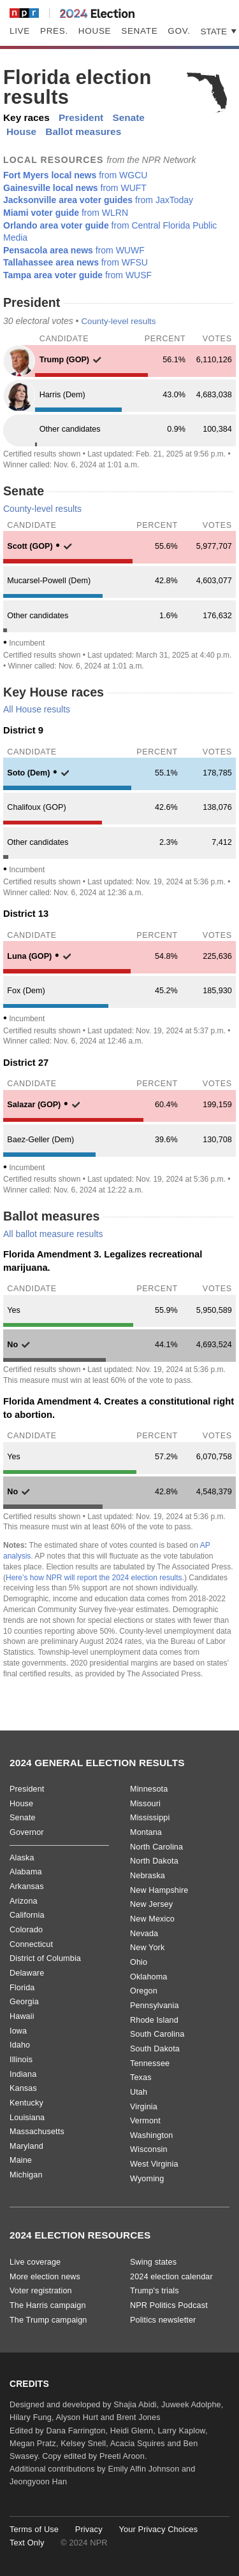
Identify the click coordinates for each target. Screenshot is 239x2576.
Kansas (23, 2088)
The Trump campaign (48, 2320)
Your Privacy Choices (158, 2529)
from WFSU (75, 262)
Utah (138, 2092)
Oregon (143, 1990)
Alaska (22, 1857)
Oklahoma (149, 1976)
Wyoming (147, 2178)
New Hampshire (159, 1890)
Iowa (18, 2031)
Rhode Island (154, 2020)
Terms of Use (34, 2529)
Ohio (138, 1962)
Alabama (26, 1871)
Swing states (153, 2262)
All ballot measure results (53, 1234)
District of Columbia (45, 1958)
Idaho (20, 2045)
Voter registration (41, 2290)
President (81, 117)
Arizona (24, 1901)
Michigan (26, 2174)
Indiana (23, 2074)
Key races (26, 117)
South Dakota (155, 2048)
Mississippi (150, 1817)
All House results (36, 709)
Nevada (144, 1933)
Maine (21, 2160)
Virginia (143, 2106)
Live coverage (35, 2262)
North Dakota (154, 1861)
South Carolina (157, 2034)
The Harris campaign (48, 2305)
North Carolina (156, 1847)
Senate (139, 31)
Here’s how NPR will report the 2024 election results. (95, 1577)
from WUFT (75, 188)
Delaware (27, 1973)
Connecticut (31, 1944)
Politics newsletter (163, 2320)
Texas (141, 2077)
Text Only (27, 2542)
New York (147, 1947)
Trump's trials (154, 2290)
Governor (27, 1832)
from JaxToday (98, 200)
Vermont (145, 2120)
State (215, 31)
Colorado (26, 1929)
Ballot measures (83, 131)
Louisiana (27, 2117)
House (94, 31)
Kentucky (26, 2102)
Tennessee (150, 2063)
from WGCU (75, 175)
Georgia (24, 2001)
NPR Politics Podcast (169, 2305)
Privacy (89, 2529)
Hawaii (22, 2016)
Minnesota (149, 1789)
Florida (22, 1987)
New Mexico (152, 1918)
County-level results (118, 321)
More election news (45, 2276)
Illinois (21, 2059)
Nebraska (147, 1875)
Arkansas (27, 1886)
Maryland (26, 2146)
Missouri (145, 1803)
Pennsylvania (154, 2005)
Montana (146, 1832)
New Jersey (151, 1904)
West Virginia (154, 2164)
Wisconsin (149, 2149)
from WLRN (65, 213)
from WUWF (74, 250)
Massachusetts (37, 2131)
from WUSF (77, 275)
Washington (151, 2135)
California (27, 1915)
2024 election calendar (171, 2276)
